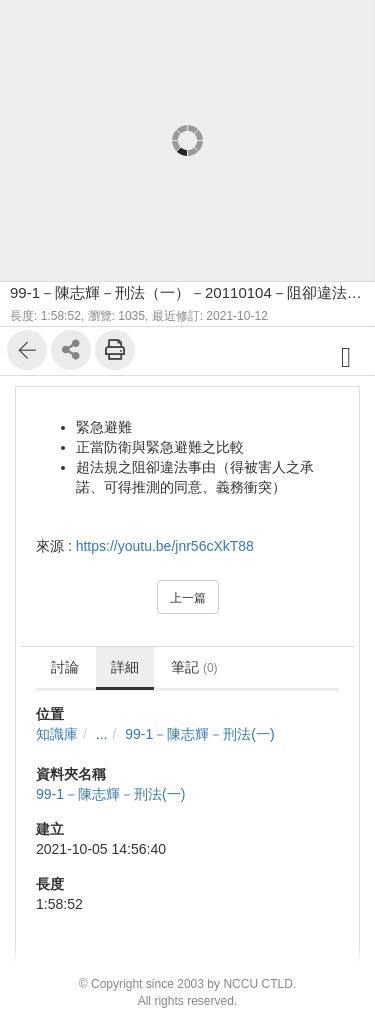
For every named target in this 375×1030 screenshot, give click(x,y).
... (102, 734)
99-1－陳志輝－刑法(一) (199, 734)
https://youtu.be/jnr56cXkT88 (165, 546)
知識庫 (57, 734)
